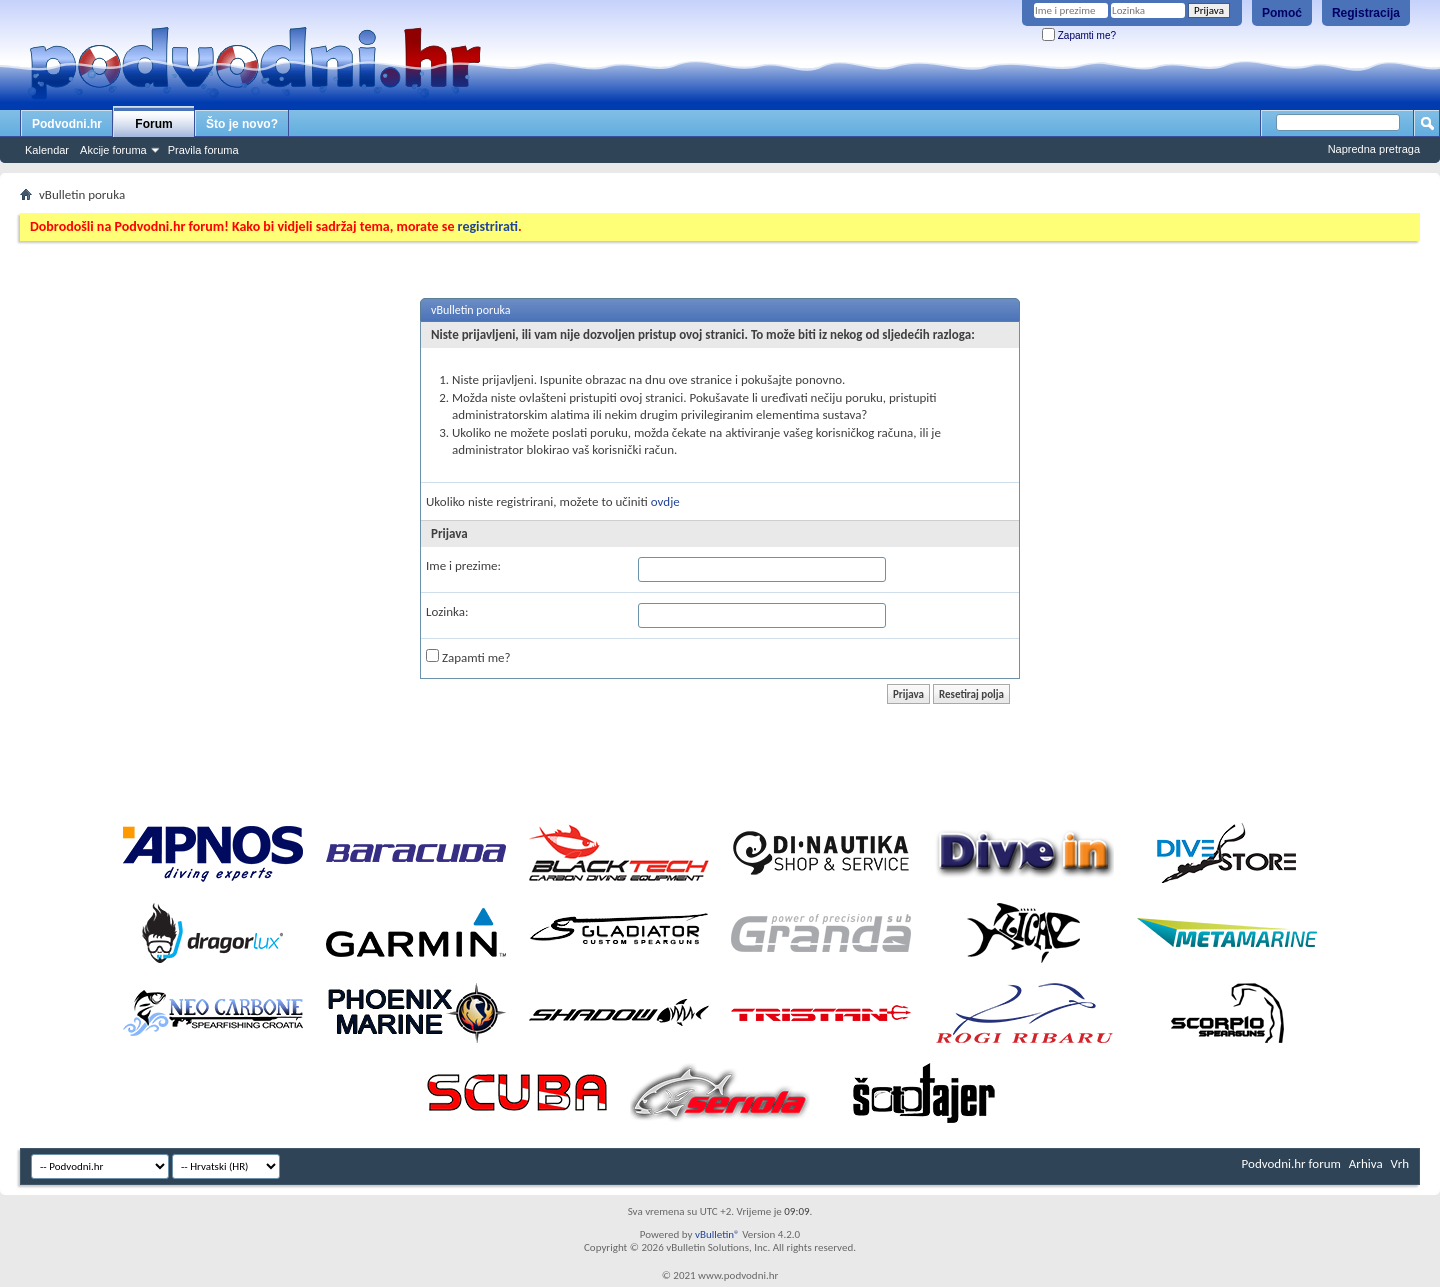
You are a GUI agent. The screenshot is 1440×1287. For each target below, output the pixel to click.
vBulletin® (717, 1234)
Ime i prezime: (463, 565)
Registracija (1366, 13)
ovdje (665, 501)
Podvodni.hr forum (1291, 1163)
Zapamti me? (1079, 35)
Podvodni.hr (67, 124)
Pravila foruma (203, 150)
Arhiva (1366, 1163)
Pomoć (1282, 13)
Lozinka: (447, 611)
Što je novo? (242, 124)
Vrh (1400, 1163)
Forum (153, 124)
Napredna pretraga (1374, 149)
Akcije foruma (113, 150)
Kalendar (47, 150)
